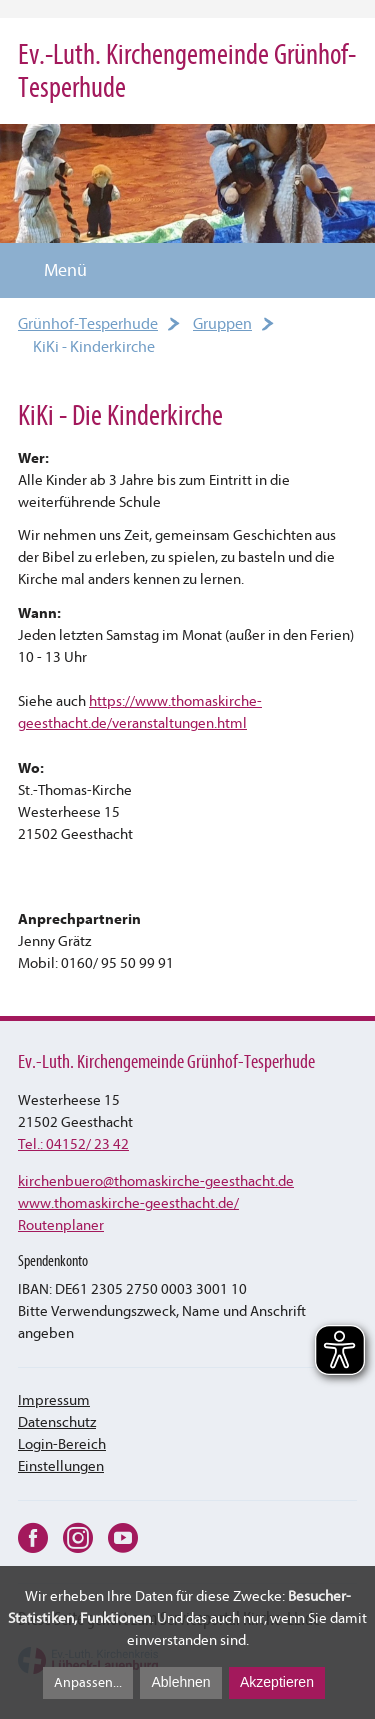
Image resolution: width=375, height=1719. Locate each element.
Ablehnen (180, 1682)
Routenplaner (61, 1225)
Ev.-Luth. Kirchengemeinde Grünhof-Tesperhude (187, 71)
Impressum (54, 1400)
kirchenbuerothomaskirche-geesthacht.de (156, 1181)
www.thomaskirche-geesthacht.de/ (128, 1203)
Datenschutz (57, 1422)
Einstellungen (61, 1466)
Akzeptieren (277, 1682)
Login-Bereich (62, 1444)
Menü (53, 270)
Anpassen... (88, 1682)
